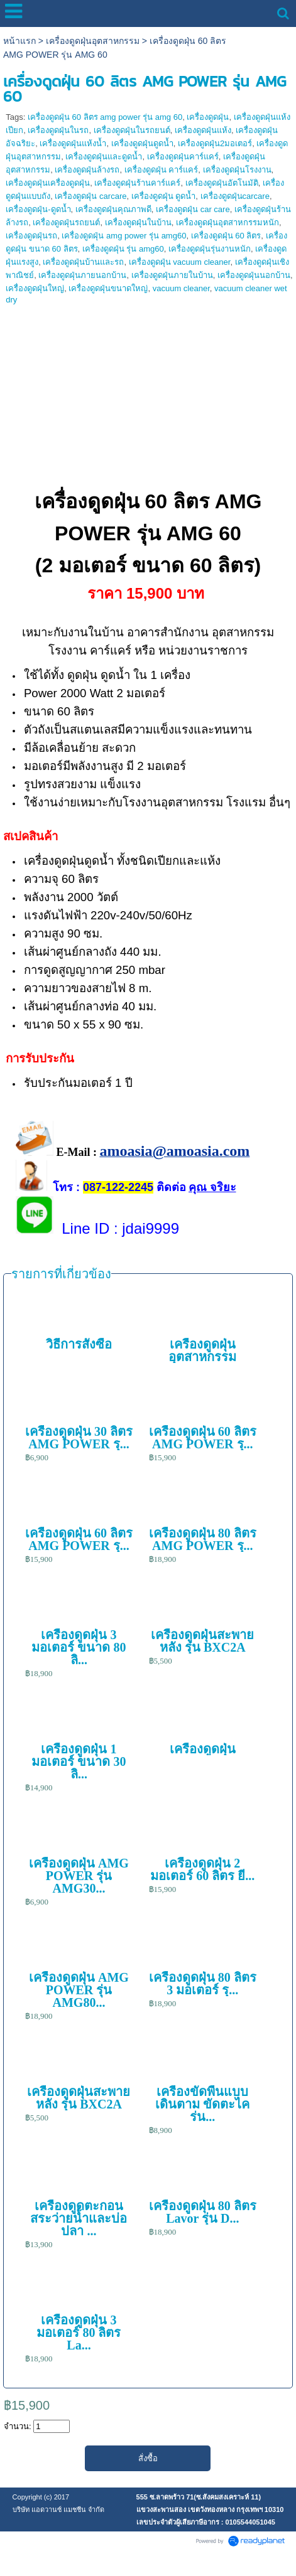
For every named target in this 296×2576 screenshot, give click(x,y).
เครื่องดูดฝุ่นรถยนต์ (66, 222)
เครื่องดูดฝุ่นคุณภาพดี (113, 209)
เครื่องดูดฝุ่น (208, 117)
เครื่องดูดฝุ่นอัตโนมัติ (221, 183)
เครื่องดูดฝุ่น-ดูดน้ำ (38, 209)
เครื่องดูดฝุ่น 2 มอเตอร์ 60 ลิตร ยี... (202, 1869)
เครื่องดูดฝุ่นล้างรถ (87, 169)
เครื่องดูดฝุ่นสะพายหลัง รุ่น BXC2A (202, 1641)
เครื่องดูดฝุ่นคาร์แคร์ (183, 156)
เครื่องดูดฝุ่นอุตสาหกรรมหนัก (227, 222)
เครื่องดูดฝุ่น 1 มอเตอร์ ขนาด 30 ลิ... (78, 1761)
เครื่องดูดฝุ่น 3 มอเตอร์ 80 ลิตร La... (78, 2332)
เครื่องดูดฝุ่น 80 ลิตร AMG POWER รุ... (202, 1539)
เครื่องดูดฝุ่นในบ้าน (138, 222)
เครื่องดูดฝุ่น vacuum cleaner (180, 262)
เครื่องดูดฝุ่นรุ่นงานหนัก (209, 249)
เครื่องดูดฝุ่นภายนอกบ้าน (82, 275)
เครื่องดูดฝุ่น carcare (90, 196)
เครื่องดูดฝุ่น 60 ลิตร (226, 235)
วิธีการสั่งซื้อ (79, 1344)
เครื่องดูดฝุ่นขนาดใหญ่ (108, 288)
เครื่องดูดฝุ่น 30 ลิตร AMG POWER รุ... (79, 1437)
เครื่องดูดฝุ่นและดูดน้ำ (103, 156)
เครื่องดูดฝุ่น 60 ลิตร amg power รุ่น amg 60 (105, 117)
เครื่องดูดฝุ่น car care (193, 209)
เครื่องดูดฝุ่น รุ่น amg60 (123, 249)
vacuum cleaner (181, 288)
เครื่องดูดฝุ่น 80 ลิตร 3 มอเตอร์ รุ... (202, 1983)
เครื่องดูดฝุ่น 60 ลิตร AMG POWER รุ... (202, 1437)
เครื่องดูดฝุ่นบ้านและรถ (83, 262)
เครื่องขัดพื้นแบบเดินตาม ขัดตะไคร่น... (202, 2104)
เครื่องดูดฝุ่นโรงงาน (237, 169)
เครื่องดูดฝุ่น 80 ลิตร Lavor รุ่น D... (202, 2212)
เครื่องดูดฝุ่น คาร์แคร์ (161, 169)
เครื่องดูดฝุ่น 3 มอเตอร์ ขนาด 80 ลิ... (78, 1647)
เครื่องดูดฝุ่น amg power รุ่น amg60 (124, 235)
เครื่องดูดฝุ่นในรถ (58, 130)
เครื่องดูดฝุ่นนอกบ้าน (253, 275)
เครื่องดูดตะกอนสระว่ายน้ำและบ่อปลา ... (78, 2218)
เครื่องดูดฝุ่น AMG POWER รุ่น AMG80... (79, 1989)
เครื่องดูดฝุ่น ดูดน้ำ (163, 196)
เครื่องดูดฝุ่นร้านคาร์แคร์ (137, 183)
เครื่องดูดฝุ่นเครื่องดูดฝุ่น (48, 183)
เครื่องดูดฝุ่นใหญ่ (35, 288)
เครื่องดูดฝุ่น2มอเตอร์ (215, 143)
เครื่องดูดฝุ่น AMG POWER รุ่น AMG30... (79, 1875)
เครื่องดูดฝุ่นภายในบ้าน (172, 275)
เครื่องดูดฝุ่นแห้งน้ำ (73, 143)
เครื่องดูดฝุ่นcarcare (235, 196)
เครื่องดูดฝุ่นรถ (31, 235)
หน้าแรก (19, 41)
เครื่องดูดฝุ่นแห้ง (203, 130)
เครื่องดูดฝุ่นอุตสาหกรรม (93, 41)
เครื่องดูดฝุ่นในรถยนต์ (132, 130)
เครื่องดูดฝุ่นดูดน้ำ (142, 143)
